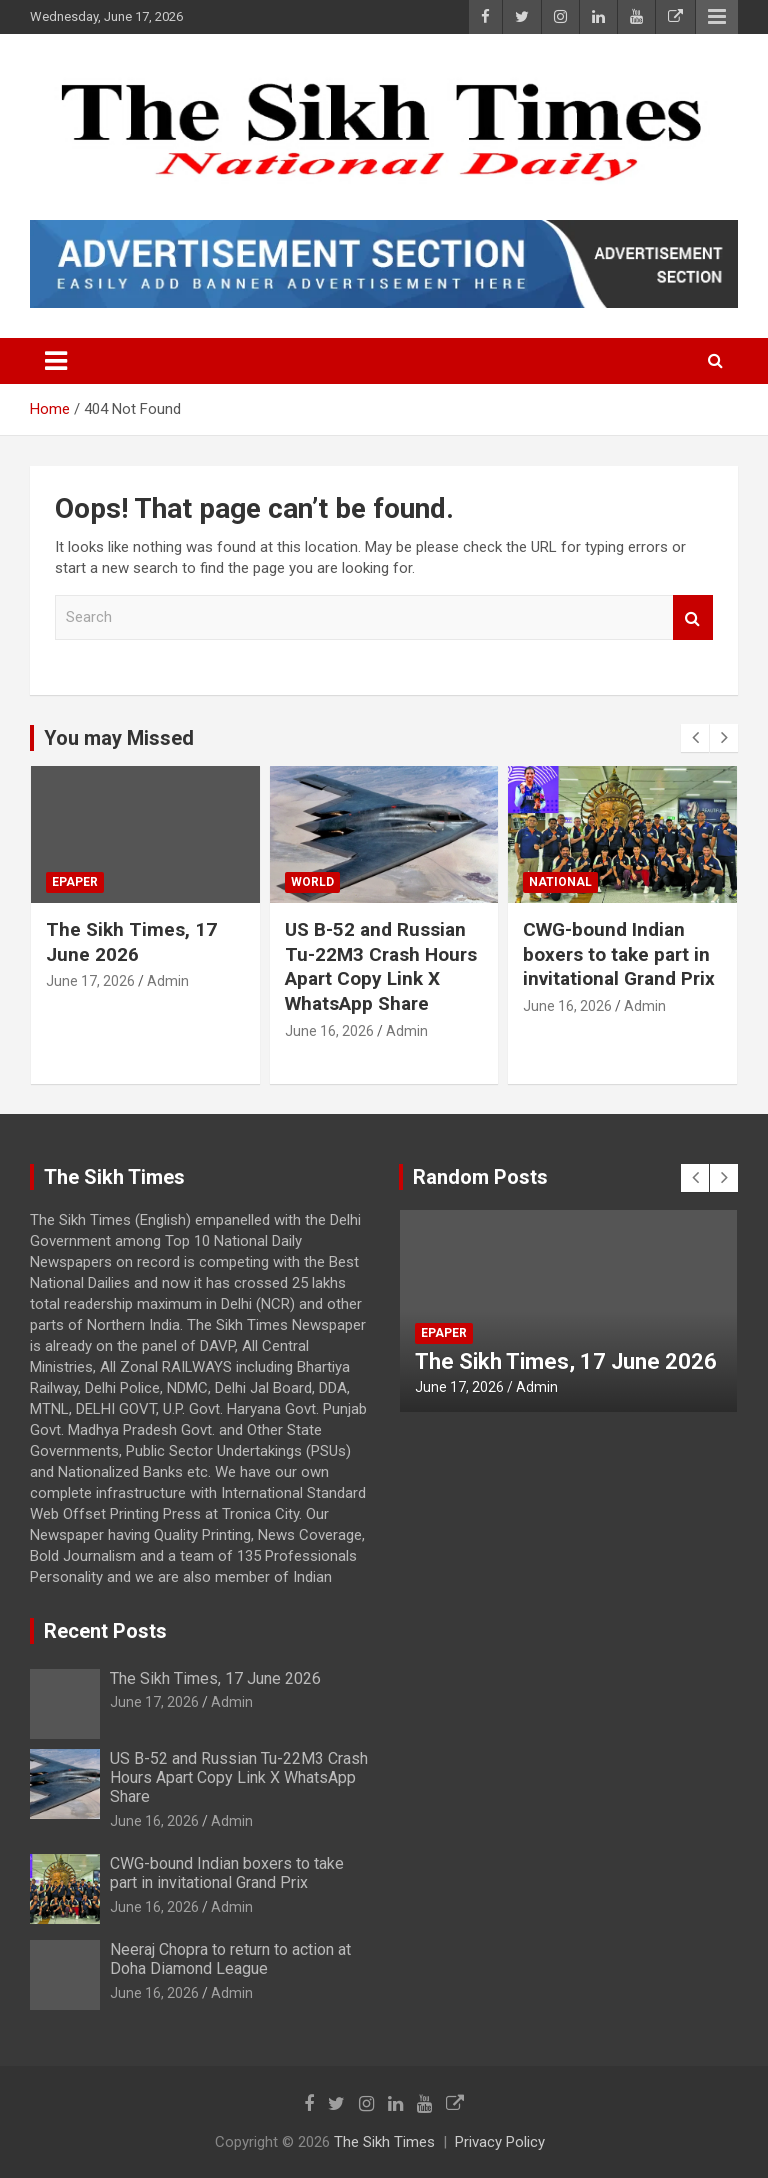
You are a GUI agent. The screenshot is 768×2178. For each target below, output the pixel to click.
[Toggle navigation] (56, 361)
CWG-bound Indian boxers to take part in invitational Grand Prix (619, 954)
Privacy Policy (500, 2142)
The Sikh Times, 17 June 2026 (131, 942)
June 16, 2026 (329, 1031)
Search (693, 617)
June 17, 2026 (90, 981)
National (560, 882)
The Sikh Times (384, 2142)
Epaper (75, 882)
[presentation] (695, 738)
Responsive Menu (717, 17)
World (312, 882)
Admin (168, 981)
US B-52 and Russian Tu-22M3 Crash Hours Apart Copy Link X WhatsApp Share (381, 966)
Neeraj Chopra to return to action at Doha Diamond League (230, 1959)
